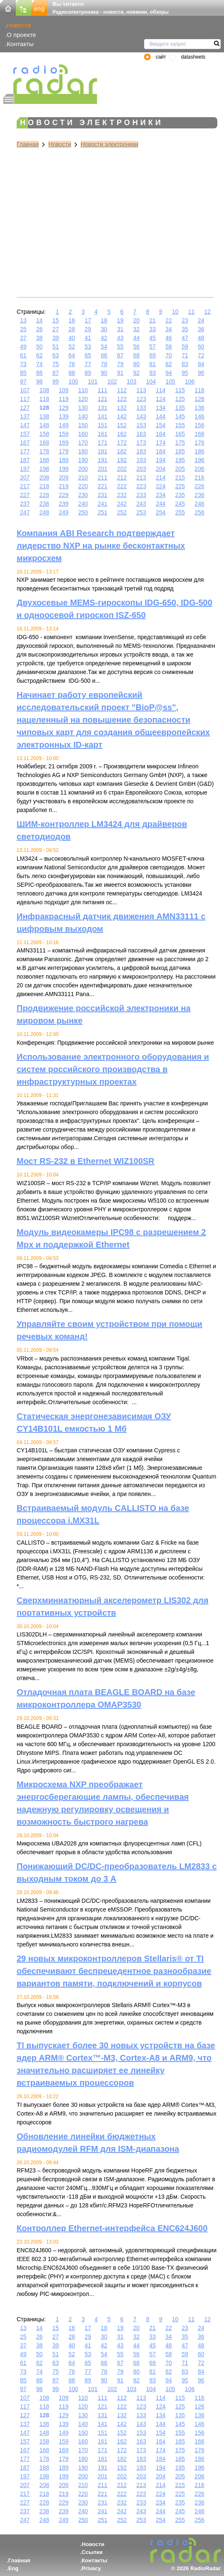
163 (141, 434)
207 (25, 477)
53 (88, 346)
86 (39, 372)
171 (102, 442)
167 (25, 442)
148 (44, 425)
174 (160, 442)
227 (25, 495)
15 (55, 320)
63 (55, 355)
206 (199, 468)
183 (141, 451)
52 (71, 346)
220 (83, 486)
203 (141, 468)
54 (104, 346)
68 (136, 355)
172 (122, 442)
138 (44, 416)
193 (141, 460)
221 (102, 486)
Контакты (20, 43)
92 (136, 372)
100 (73, 381)
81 (152, 364)
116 (199, 390)
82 (168, 364)
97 (23, 381)
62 (39, 355)
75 (55, 364)
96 (201, 372)
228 (44, 495)
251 (102, 512)
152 (122, 425)
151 (102, 425)
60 (201, 346)
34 (168, 329)
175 (180, 442)
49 (23, 346)
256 (199, 512)
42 (104, 338)
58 (168, 346)
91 (120, 372)
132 (122, 407)
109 (63, 390)
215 (180, 477)
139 (63, 416)
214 (160, 477)
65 (88, 355)
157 (25, 434)
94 (168, 372)
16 (71, 320)
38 (39, 338)
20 (136, 320)
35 (185, 329)
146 (199, 416)
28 (71, 329)
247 (25, 512)
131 (102, 407)
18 (104, 320)
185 (180, 451)
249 (63, 512)
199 (63, 468)
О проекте (21, 34)
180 (83, 451)
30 (104, 329)
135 (180, 407)
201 (102, 468)
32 (136, 329)
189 (63, 460)
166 (199, 434)
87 (55, 372)
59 (185, 346)
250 (83, 512)
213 (141, 477)
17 (88, 320)
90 (104, 372)
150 (83, 425)
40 (71, 338)
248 (44, 512)
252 (122, 512)
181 (102, 451)
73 (23, 364)
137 (25, 416)
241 (102, 503)
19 (120, 320)
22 (168, 320)
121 (102, 399)
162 (122, 434)
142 (122, 416)
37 (23, 338)
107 (25, 390)
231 (102, 495)
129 (63, 407)
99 (55, 381)
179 (63, 451)
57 (152, 346)
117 (25, 399)
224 (160, 486)
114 (160, 390)
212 (122, 477)
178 (44, 451)
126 (199, 399)
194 (160, 460)
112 (122, 390)
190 (83, 460)
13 (23, 320)
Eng (13, 2568)
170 (83, 442)
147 (25, 425)
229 (63, 495)
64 (71, 355)
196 (199, 460)
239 (63, 503)
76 (71, 364)
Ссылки (92, 2552)
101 (92, 381)
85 (23, 372)
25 (23, 329)
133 (141, 407)
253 (141, 512)
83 (185, 364)
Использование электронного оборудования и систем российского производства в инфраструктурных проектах (113, 1069)
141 (102, 416)
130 (83, 407)
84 (201, 364)
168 (44, 442)
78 (104, 364)
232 (122, 495)
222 (122, 486)
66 (104, 355)
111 (102, 390)
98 (39, 381)
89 (88, 372)
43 (120, 338)
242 (122, 503)
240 (83, 503)
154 (160, 425)
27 (55, 329)
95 (185, 372)
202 (122, 468)
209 (63, 477)
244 (160, 503)
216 (199, 477)
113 (141, 390)
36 (201, 329)
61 (23, 355)
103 (131, 381)
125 (180, 399)
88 (71, 372)
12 (207, 311)
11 (191, 311)
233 (141, 495)
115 (180, 390)
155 (180, 425)
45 (152, 338)
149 (63, 425)
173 (141, 442)
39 (55, 338)
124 (160, 399)
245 (180, 503)
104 (151, 381)
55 (120, 346)
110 (83, 390)
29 (88, 329)
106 (189, 381)
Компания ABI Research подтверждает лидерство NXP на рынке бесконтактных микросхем (101, 546)
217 (25, 486)
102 (112, 381)
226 (199, 486)
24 (201, 320)
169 (63, 442)
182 (122, 451)
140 (83, 416)
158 (44, 434)
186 (199, 451)
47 (185, 338)
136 (199, 407)
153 (141, 425)
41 (88, 338)
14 (39, 320)
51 (55, 346)
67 (120, 355)
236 (199, 495)
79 (120, 364)
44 (136, 338)
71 (185, 355)
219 (63, 486)
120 (83, 399)
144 (160, 416)
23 (185, 320)
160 (83, 434)
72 (201, 355)
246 (199, 503)
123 (141, 399)
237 (25, 503)
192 (122, 460)
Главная (28, 144)
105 (170, 381)
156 (199, 425)
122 (122, 399)
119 (63, 399)
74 (39, 364)
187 (25, 460)
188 (44, 460)
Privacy (91, 2568)
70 (168, 355)
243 (141, 503)
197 (25, 468)
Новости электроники (110, 144)
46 (168, 338)
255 (180, 512)
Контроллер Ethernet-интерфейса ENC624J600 (112, 2228)
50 (39, 346)
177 (25, 451)
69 (152, 355)
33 (152, 329)
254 (160, 512)
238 (44, 503)
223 (141, 486)
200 (83, 468)
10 (175, 311)
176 (199, 442)
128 (44, 407)
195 (180, 460)
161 (102, 434)
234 (160, 495)
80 (136, 364)
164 (160, 434)
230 (83, 495)
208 (44, 477)
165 (180, 434)
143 (141, 416)
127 (25, 407)
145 (180, 416)
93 (152, 372)
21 (152, 320)
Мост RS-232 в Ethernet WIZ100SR (85, 1161)
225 (180, 486)
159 (63, 434)
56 (136, 346)
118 (44, 399)
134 (160, 407)
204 (160, 468)
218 (44, 486)
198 (44, 468)
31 (120, 329)
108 (44, 390)
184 (160, 451)
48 (201, 338)
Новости (19, 25)
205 (180, 468)
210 (83, 477)
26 (39, 329)
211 (102, 477)
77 (88, 364)
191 (102, 460)
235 (180, 495)
